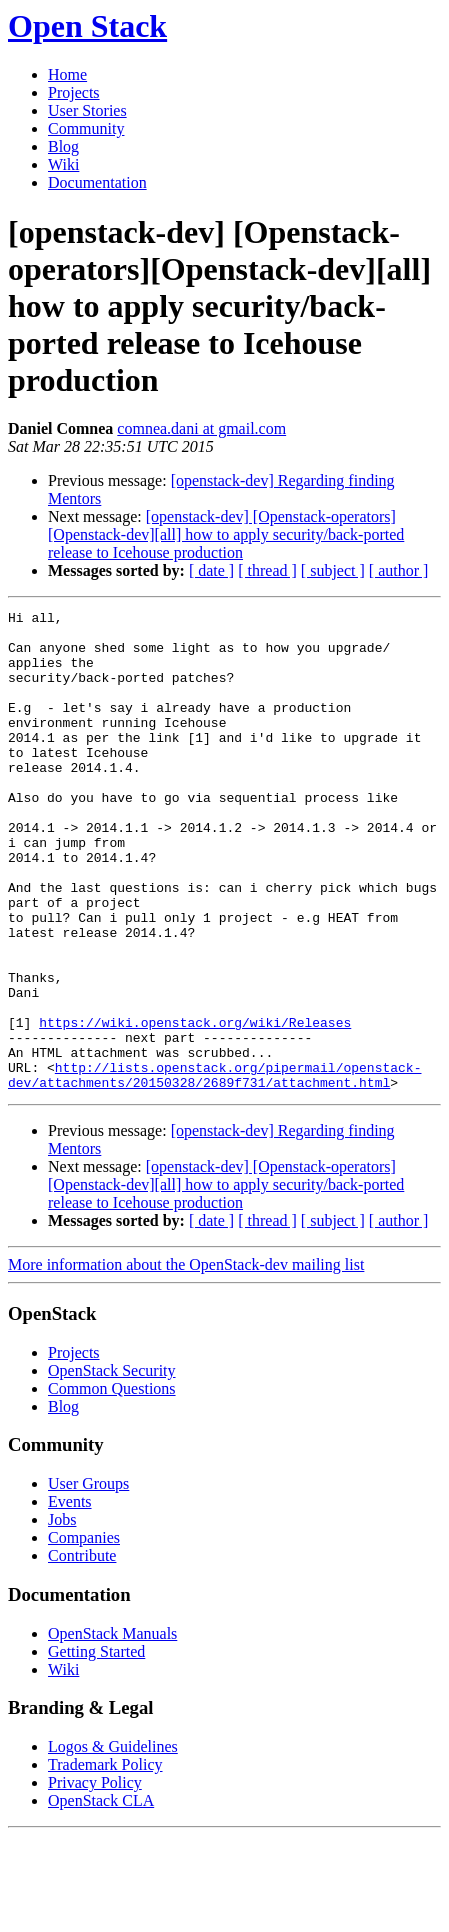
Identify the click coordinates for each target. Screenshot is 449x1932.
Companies (84, 1633)
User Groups (88, 1579)
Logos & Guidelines (113, 1842)
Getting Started (96, 1747)
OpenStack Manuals (112, 1729)
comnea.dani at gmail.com (201, 428)
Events (70, 1597)
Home (67, 74)
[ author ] (399, 570)
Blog (63, 146)
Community (86, 128)
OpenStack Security (112, 1466)
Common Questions (112, 1484)
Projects (74, 92)
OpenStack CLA (101, 1896)
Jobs (62, 1615)
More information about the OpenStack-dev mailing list (186, 1360)
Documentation (97, 182)
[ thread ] (267, 570)
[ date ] (211, 570)
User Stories (87, 110)
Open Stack (87, 26)
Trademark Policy (105, 1860)
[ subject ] (333, 570)
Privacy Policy (95, 1878)
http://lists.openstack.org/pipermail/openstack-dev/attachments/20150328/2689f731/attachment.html (214, 1169)
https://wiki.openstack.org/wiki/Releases (195, 1106)
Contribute (82, 1651)
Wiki (63, 164)
